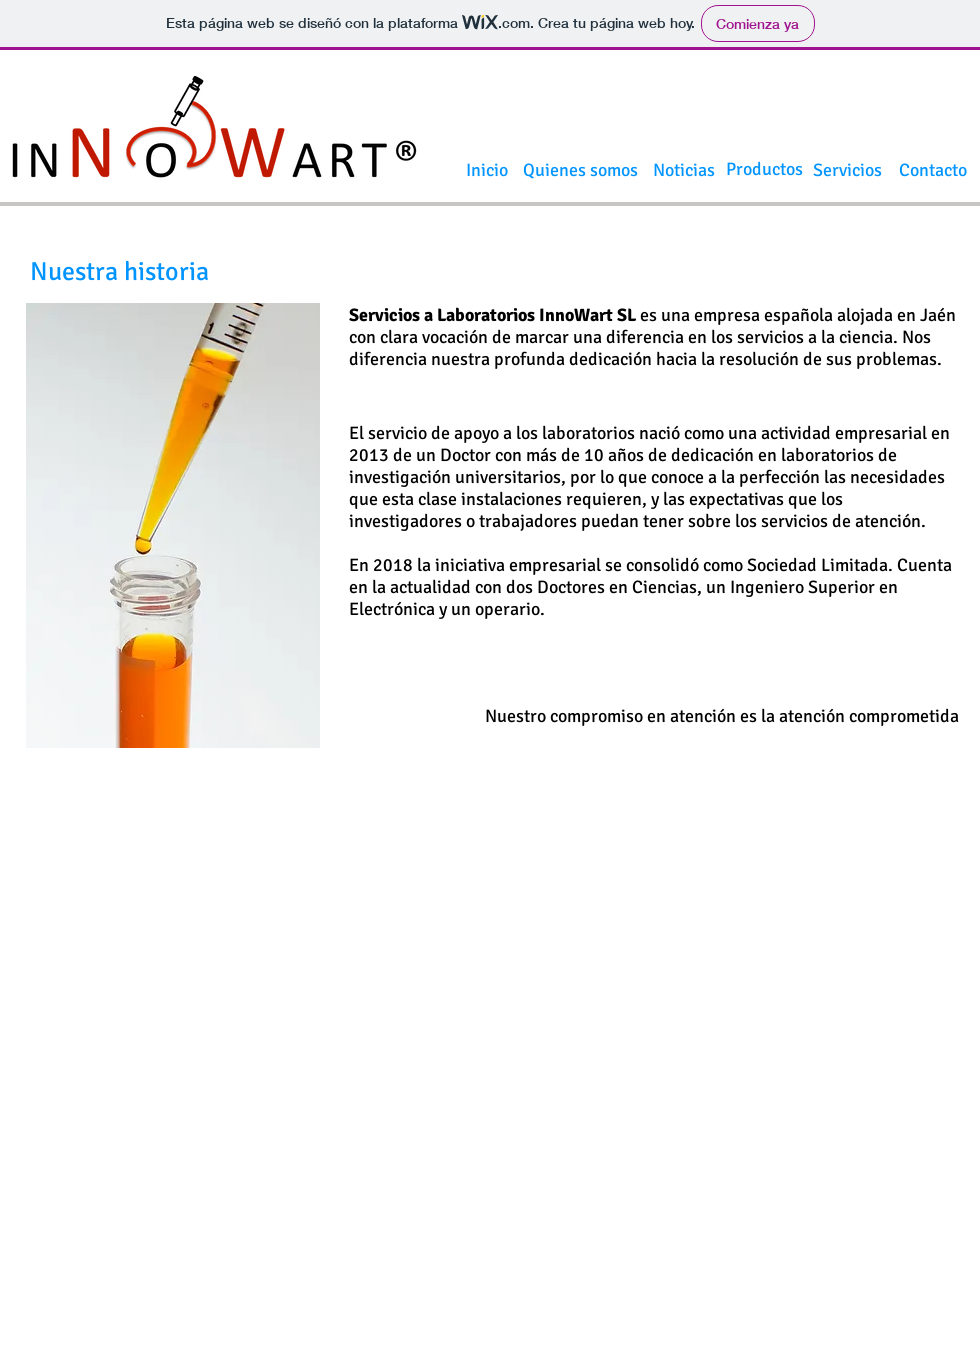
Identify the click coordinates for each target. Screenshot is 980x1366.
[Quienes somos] (580, 170)
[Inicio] (487, 171)
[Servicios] (847, 170)
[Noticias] (684, 171)
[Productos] (764, 170)
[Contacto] (933, 170)
